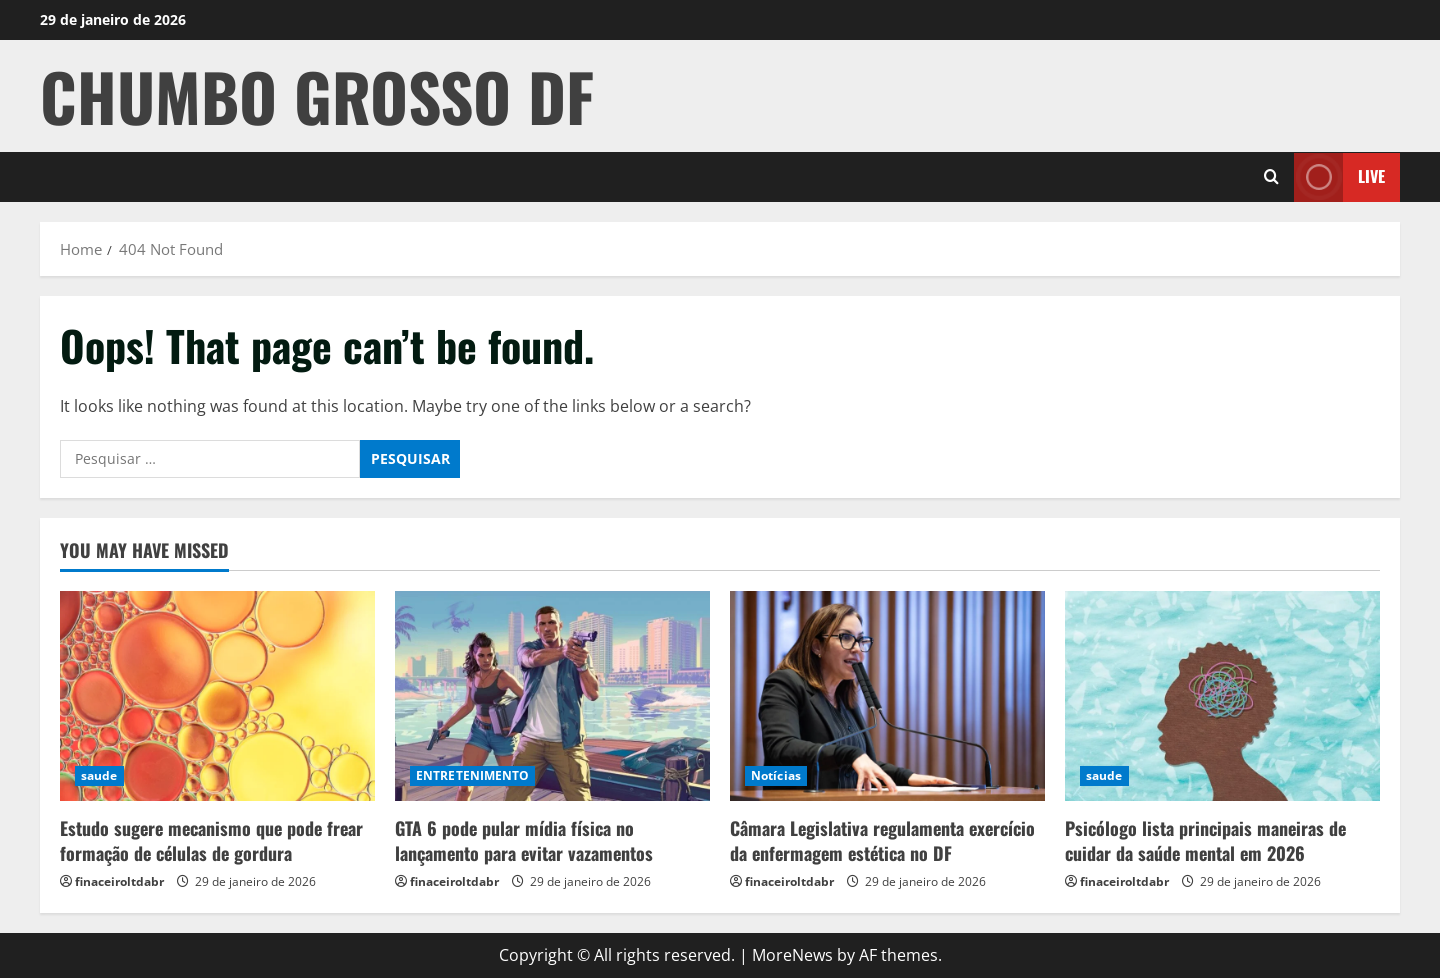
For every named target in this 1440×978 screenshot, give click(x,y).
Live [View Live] (1339, 176)
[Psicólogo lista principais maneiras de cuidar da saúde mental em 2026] (1222, 696)
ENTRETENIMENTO (472, 775)
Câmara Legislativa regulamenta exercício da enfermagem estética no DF (882, 840)
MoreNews (792, 955)
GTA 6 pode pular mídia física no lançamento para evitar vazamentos (524, 840)
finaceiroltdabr (119, 881)
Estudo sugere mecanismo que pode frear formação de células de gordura (211, 840)
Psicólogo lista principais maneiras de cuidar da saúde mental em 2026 (1205, 840)
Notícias (776, 775)
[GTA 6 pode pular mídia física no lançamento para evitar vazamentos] (552, 696)
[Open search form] (1271, 177)
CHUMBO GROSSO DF (317, 95)
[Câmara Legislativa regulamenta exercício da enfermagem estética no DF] (887, 696)
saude (99, 775)
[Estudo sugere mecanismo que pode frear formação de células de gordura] (217, 696)
